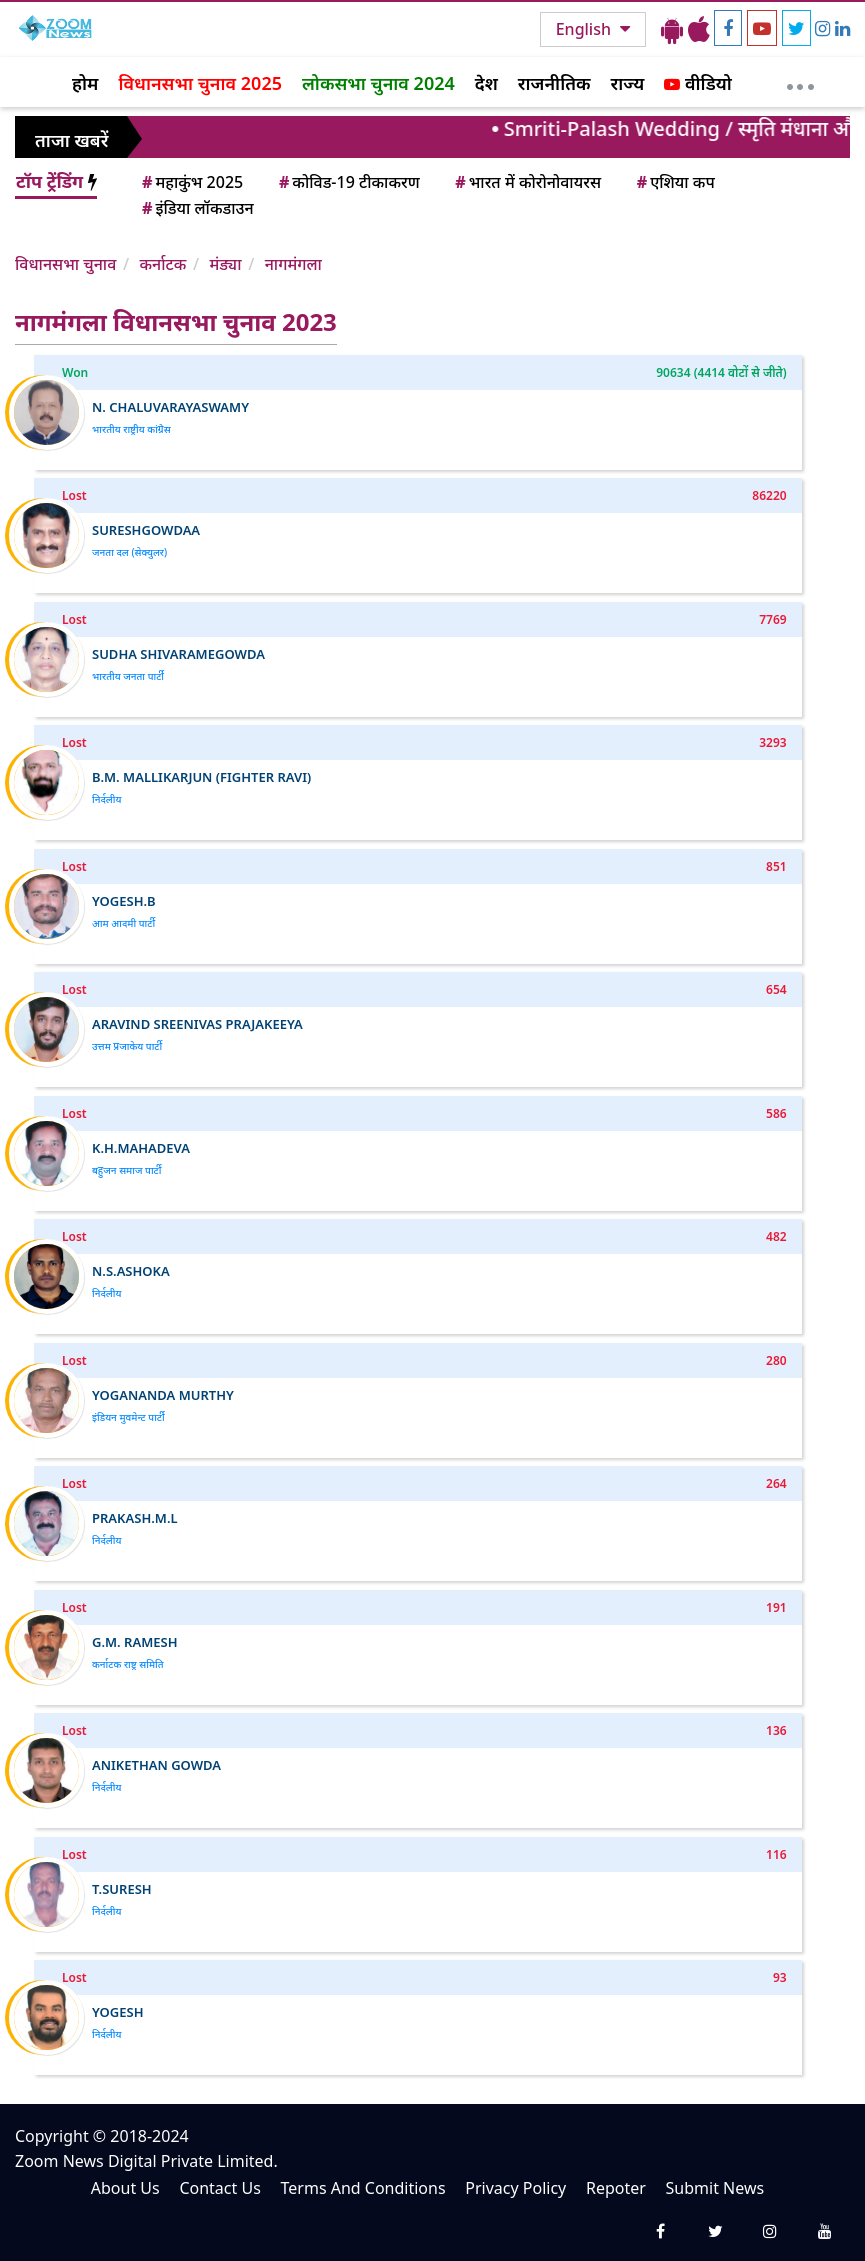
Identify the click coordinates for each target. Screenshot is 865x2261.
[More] (800, 82)
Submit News (715, 2188)
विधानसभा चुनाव (65, 264)
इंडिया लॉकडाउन (196, 208)
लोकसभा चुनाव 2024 (378, 83)
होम (85, 83)
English (585, 29)
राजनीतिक (554, 83)
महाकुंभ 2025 (191, 182)
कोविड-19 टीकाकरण (348, 182)
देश (486, 83)
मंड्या (226, 264)
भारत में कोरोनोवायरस (526, 182)
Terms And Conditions (363, 2188)
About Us (125, 2188)
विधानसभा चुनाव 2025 (200, 83)
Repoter (616, 2188)
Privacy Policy (515, 2188)
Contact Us (219, 2188)
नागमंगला (293, 264)
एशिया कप (674, 182)
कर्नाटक (162, 264)
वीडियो (697, 83)
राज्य (628, 83)
